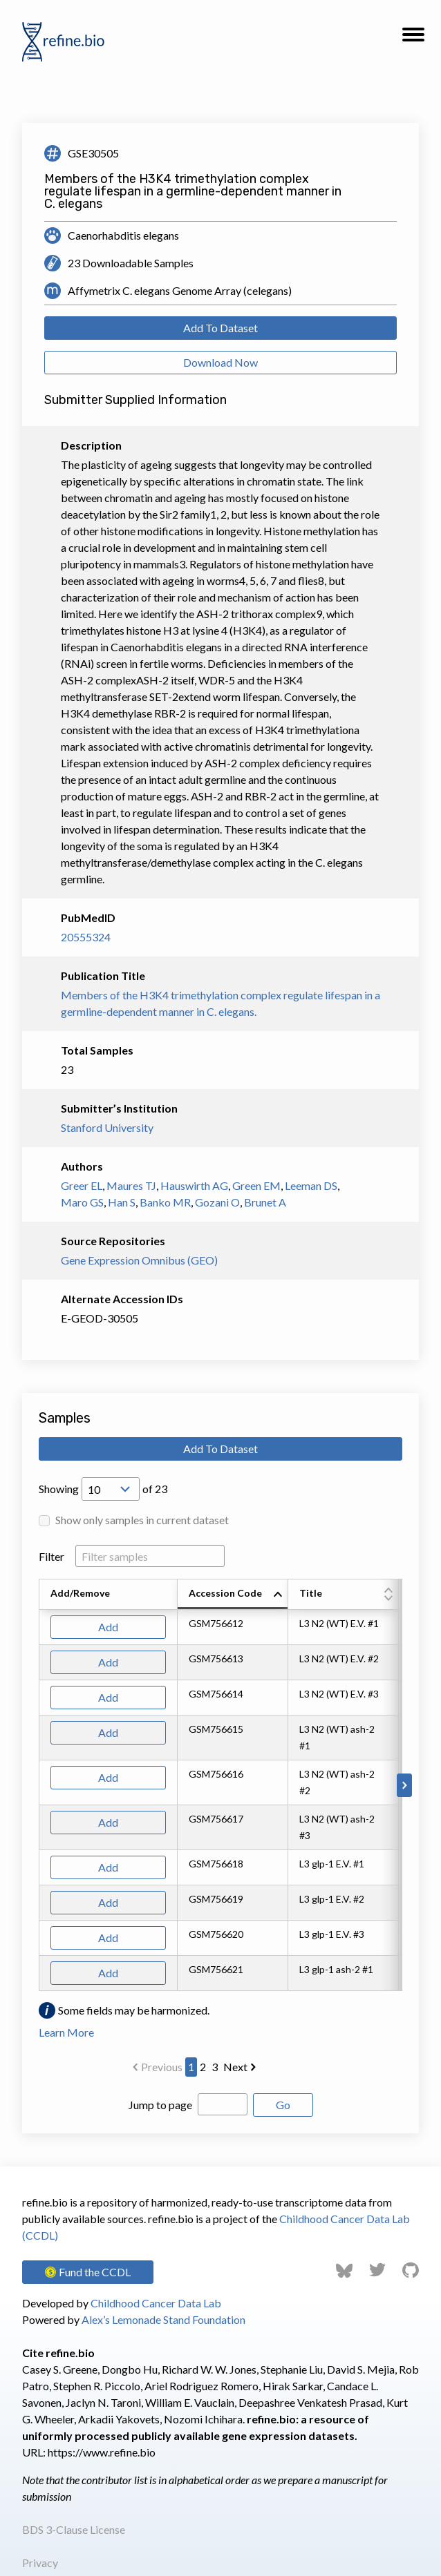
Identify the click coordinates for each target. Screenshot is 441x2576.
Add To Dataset (220, 327)
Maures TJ (131, 1185)
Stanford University (107, 1127)
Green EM (256, 1185)
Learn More (66, 2032)
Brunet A (265, 1202)
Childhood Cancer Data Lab (156, 2302)
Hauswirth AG (194, 1185)
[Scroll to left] (36, 1785)
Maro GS (82, 1202)
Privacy (40, 2562)
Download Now (220, 362)
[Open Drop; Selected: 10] (111, 1489)
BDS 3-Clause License (73, 2529)
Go (283, 2104)
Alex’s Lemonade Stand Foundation (163, 2319)
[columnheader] (233, 1594)
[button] (413, 39)
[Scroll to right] (404, 1785)
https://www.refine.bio (102, 2452)
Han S (121, 1202)
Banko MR (165, 1202)
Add (108, 1626)
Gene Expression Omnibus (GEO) (139, 1260)
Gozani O (217, 1202)
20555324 (86, 936)
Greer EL (81, 1185)
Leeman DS (311, 1185)
